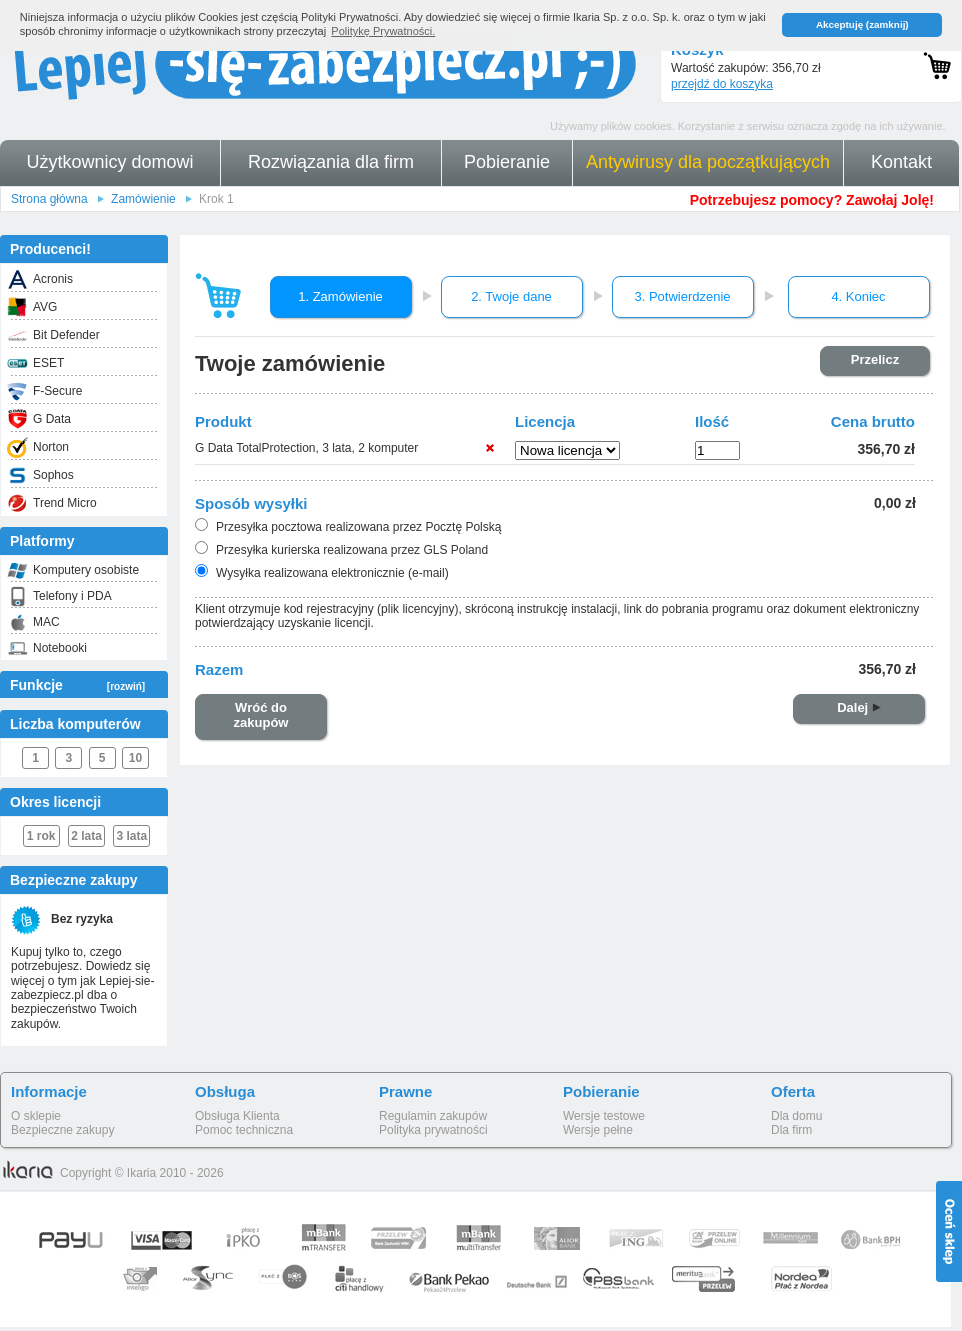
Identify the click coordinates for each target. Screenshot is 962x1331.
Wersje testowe (604, 1116)
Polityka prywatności (433, 1130)
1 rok (41, 836)
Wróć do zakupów (261, 715)
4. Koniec (858, 296)
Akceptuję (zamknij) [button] (862, 24)
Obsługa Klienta (237, 1116)
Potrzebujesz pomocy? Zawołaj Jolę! (812, 200)
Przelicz (875, 359)
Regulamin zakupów (433, 1116)
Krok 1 (216, 199)
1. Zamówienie (340, 296)
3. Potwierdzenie (682, 296)
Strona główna (49, 199)
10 (135, 758)
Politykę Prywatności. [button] (383, 31)
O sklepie (36, 1116)
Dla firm (791, 1130)
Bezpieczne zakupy (62, 1130)
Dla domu (796, 1116)
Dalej (859, 707)
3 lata (132, 836)
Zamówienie (143, 199)
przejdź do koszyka (722, 84)
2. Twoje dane (511, 296)
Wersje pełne (598, 1130)
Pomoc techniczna (244, 1130)
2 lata (86, 836)
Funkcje (77, 685)
